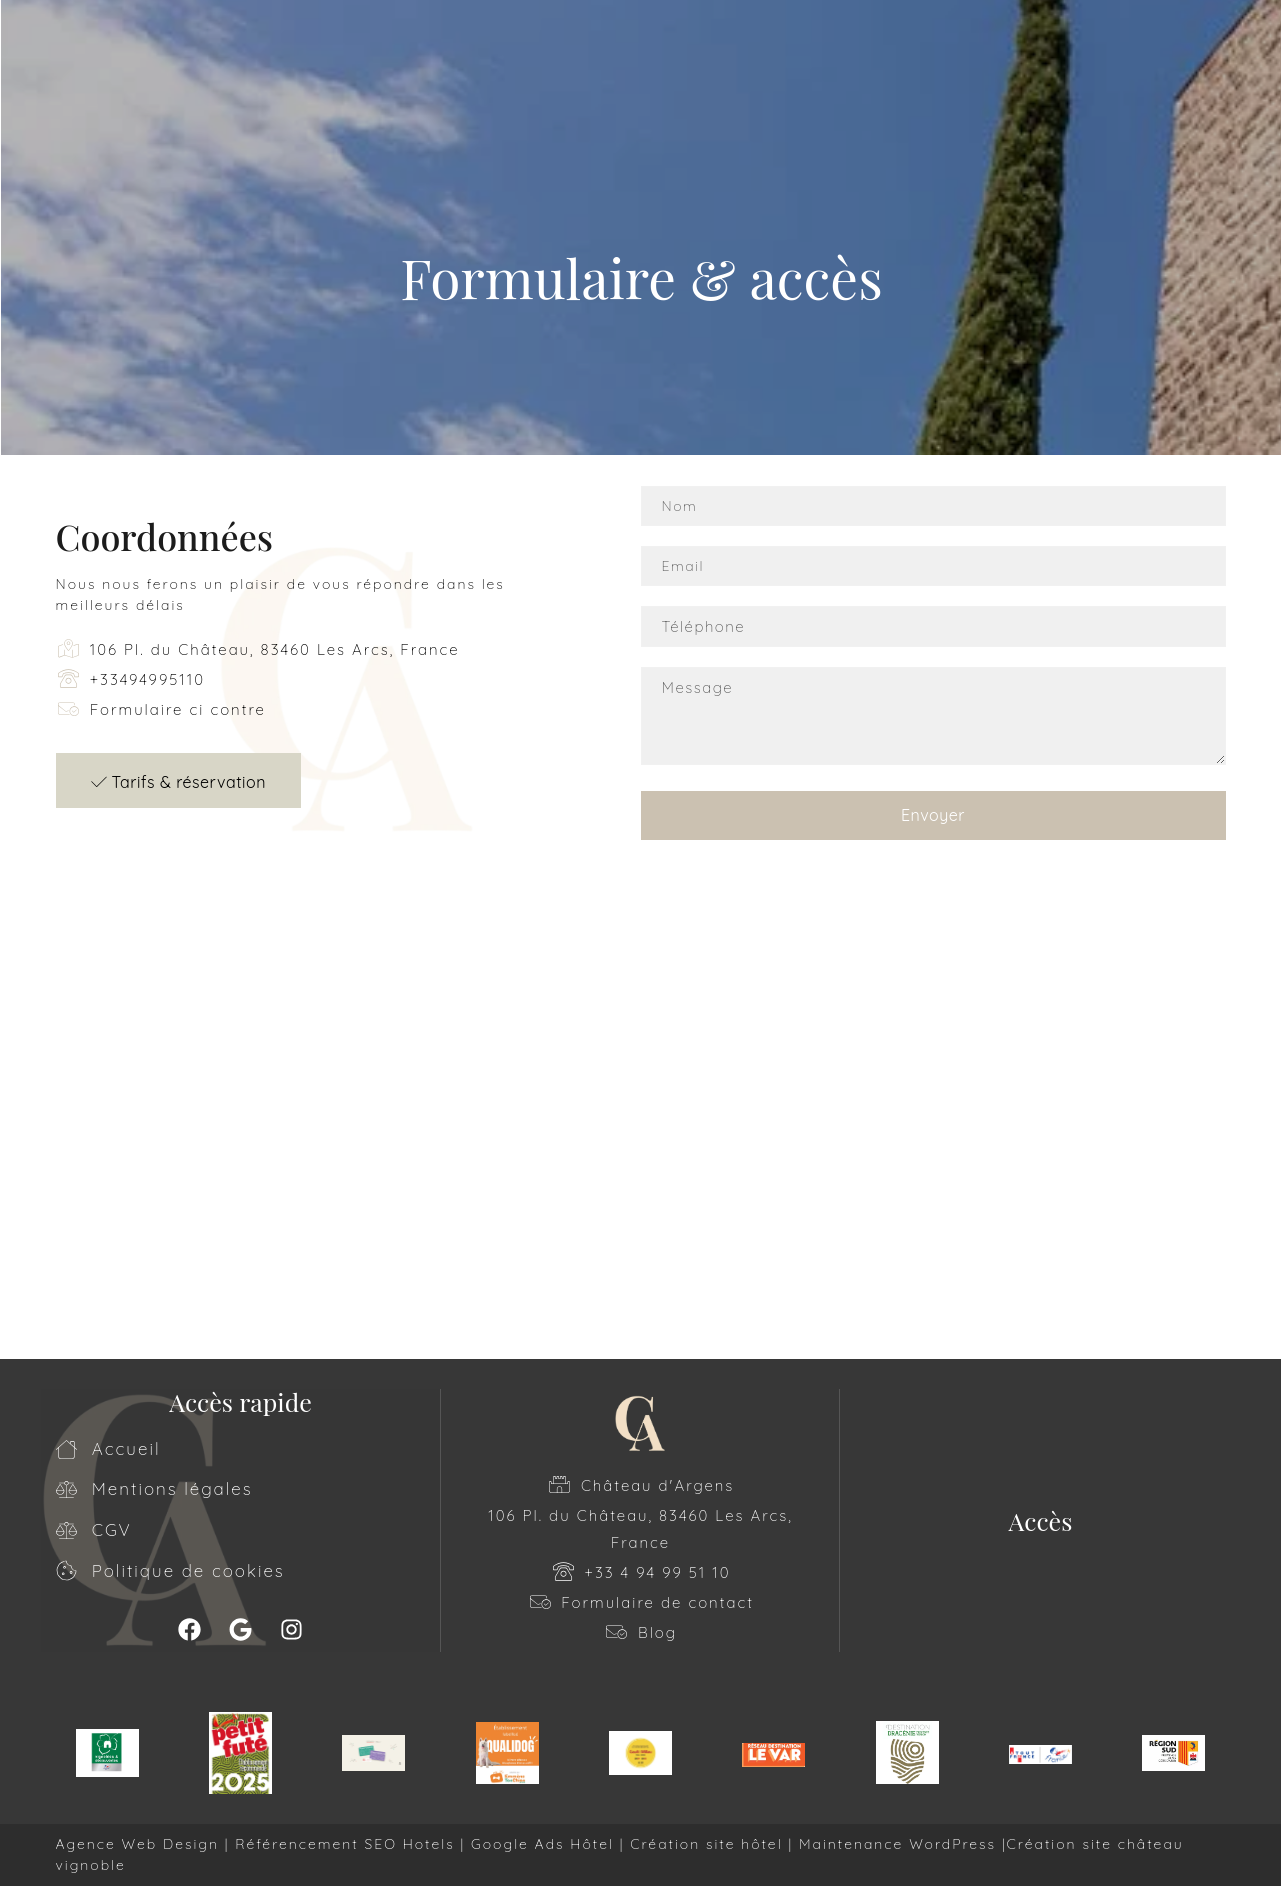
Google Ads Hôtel (542, 1844)
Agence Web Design (140, 1844)
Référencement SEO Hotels (345, 1844)
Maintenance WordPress (897, 1844)
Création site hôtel (706, 1844)
